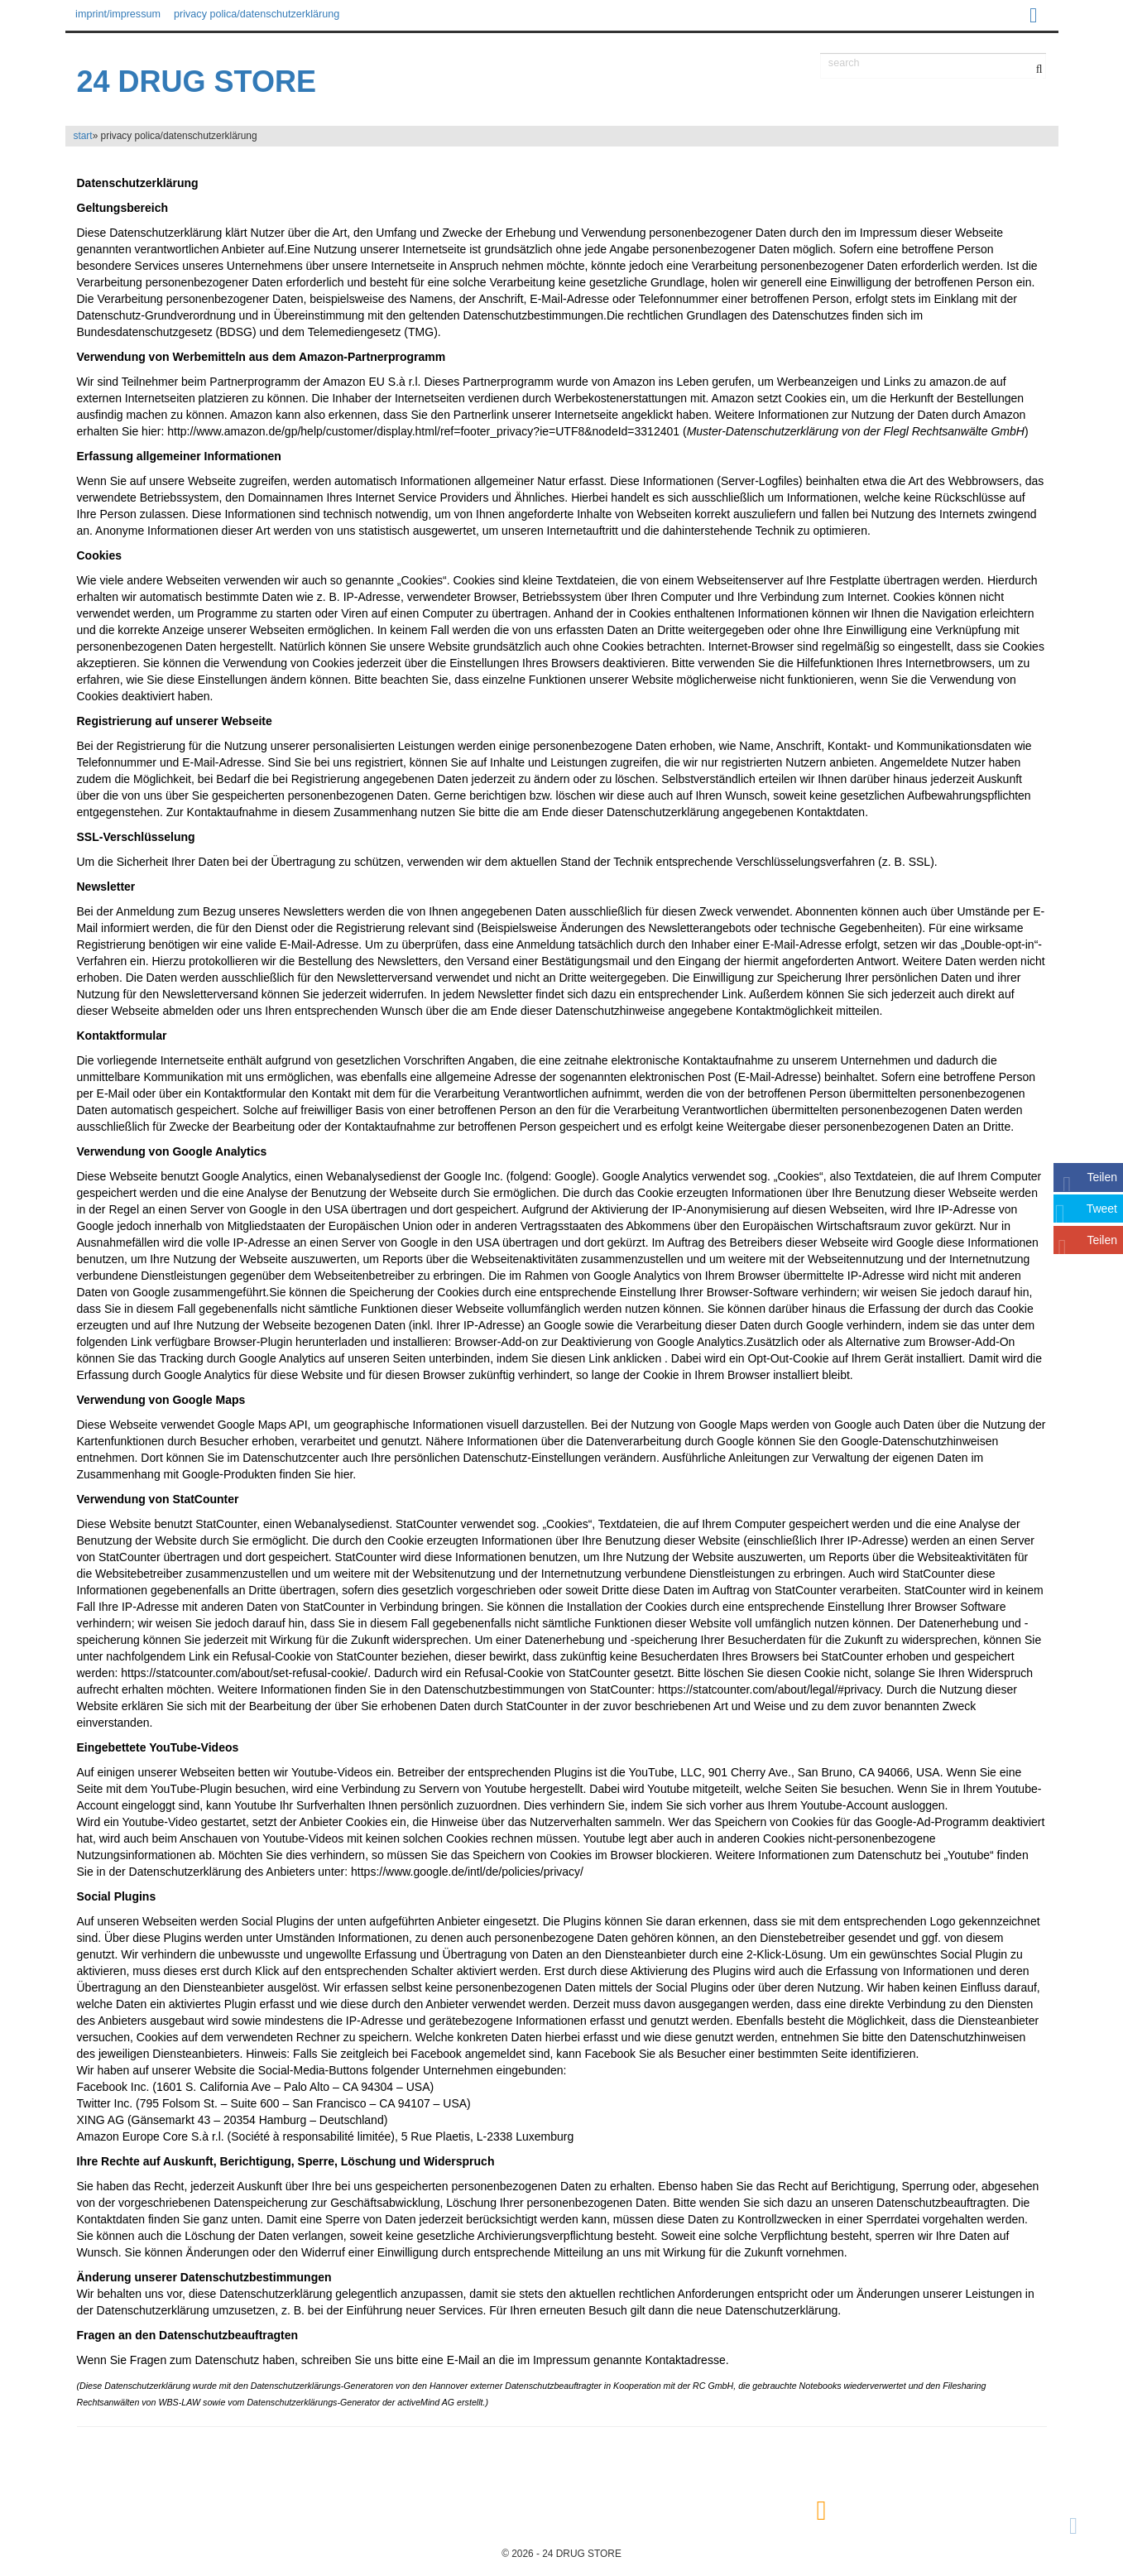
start (83, 136)
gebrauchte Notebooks (796, 2386)
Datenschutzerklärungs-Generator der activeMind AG (350, 2402)
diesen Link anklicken (606, 1358)
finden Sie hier (314, 1474)
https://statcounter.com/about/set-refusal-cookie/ (244, 1673)
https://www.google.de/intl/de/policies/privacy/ (467, 1871)
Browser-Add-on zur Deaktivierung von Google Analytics (598, 1341)
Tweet (1102, 1208)
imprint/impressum (118, 14)
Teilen (1102, 1177)
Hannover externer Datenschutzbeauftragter (516, 2386)
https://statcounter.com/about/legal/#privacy (769, 1689)
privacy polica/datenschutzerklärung (256, 14)
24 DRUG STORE (196, 82)
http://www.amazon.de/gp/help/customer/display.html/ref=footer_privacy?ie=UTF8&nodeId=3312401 (423, 431)
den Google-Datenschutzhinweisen (908, 1441)
